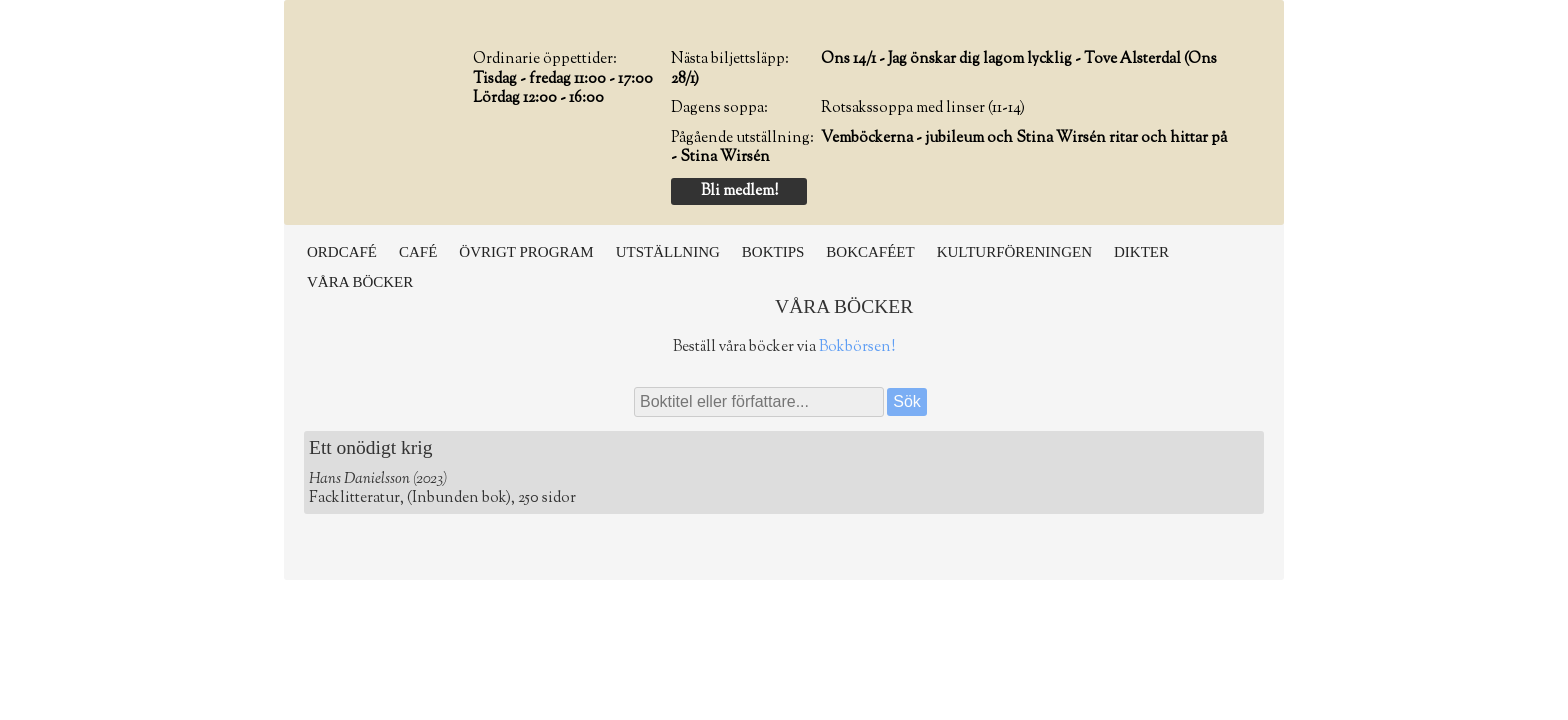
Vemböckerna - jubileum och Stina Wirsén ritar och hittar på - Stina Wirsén (949, 148)
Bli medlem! (739, 191)
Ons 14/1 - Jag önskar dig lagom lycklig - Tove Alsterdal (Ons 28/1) (944, 69)
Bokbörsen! (857, 347)
